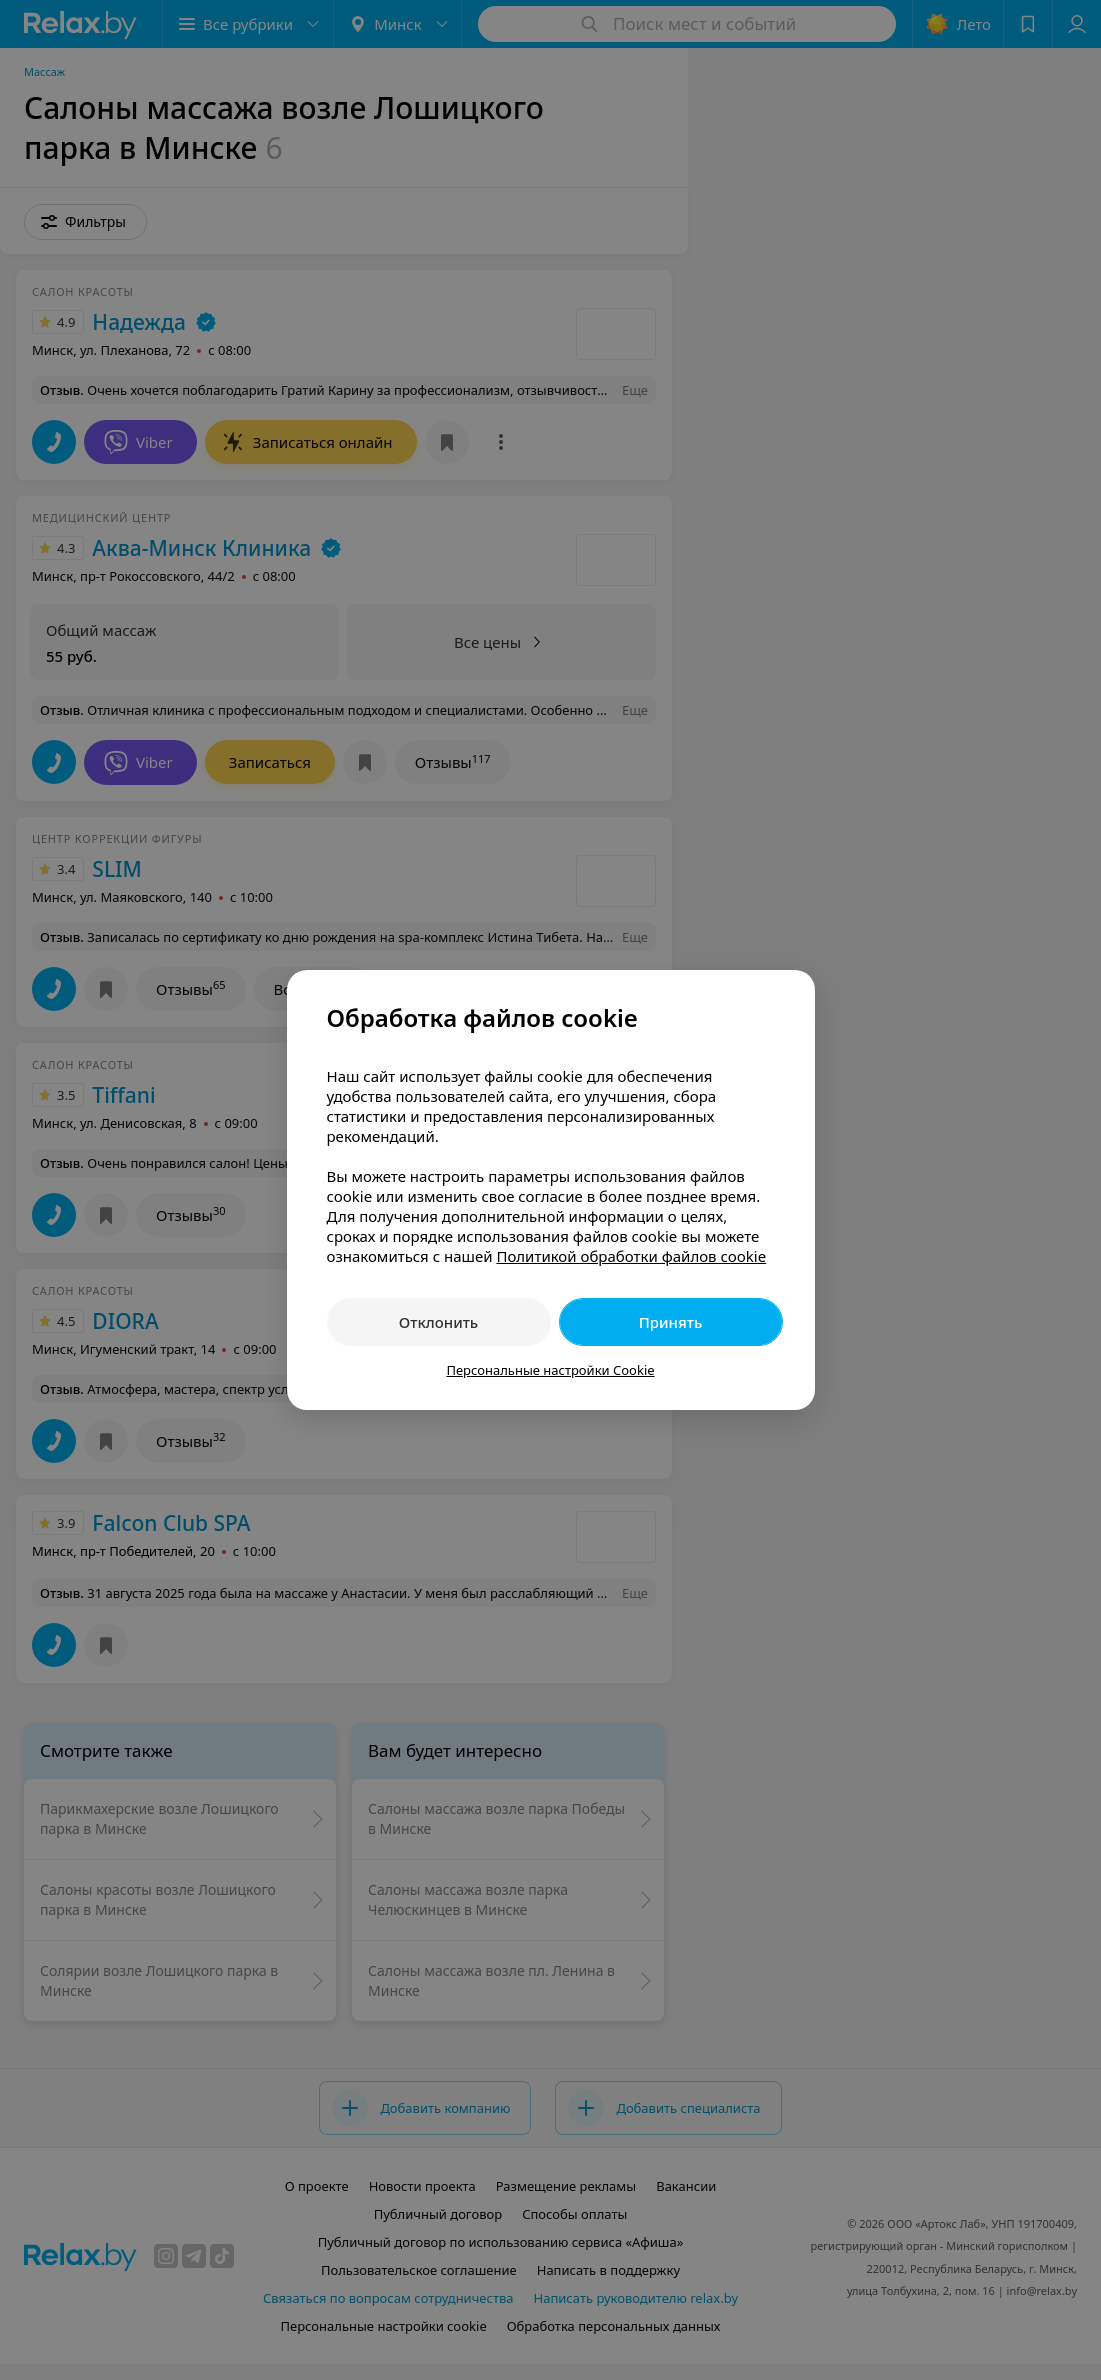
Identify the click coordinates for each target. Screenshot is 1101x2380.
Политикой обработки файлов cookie (631, 1256)
